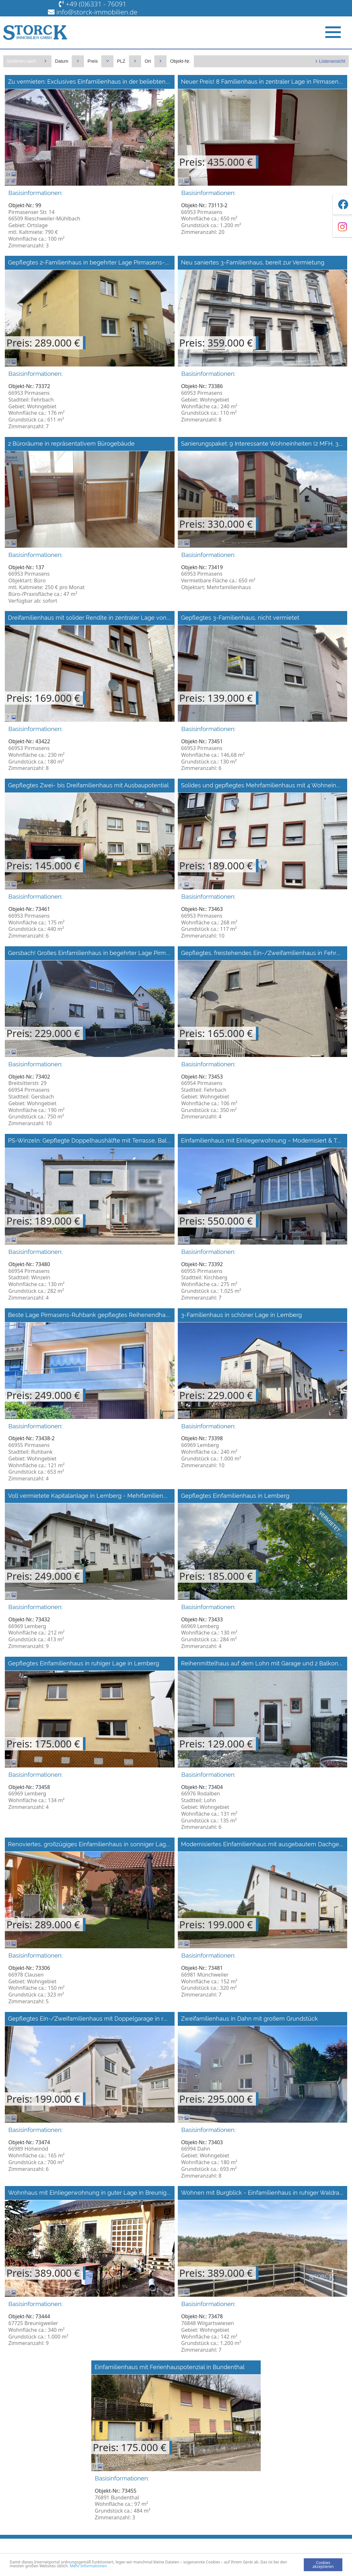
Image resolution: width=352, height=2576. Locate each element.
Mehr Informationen (88, 2566)
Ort (148, 61)
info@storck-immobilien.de (96, 11)
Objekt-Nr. (180, 61)
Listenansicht (332, 61)
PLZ (121, 61)
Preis (92, 61)
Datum (61, 61)
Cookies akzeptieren (323, 2564)
